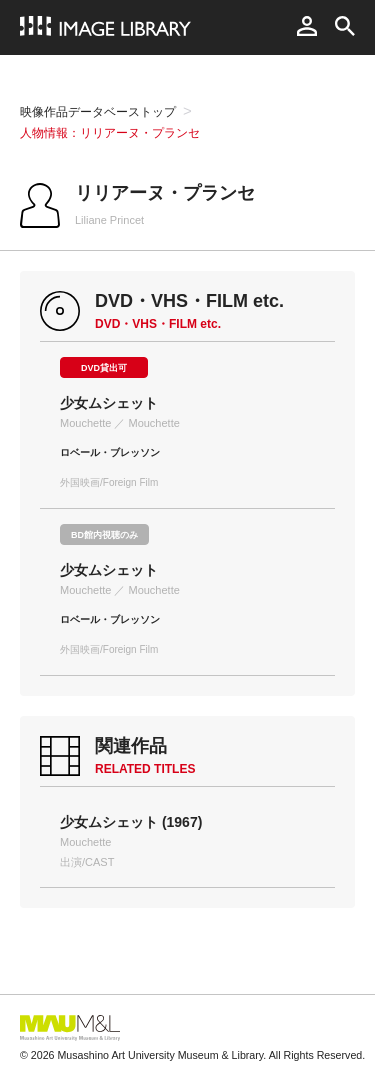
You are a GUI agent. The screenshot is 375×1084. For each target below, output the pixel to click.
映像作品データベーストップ (98, 112)
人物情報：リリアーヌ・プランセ (110, 133)
